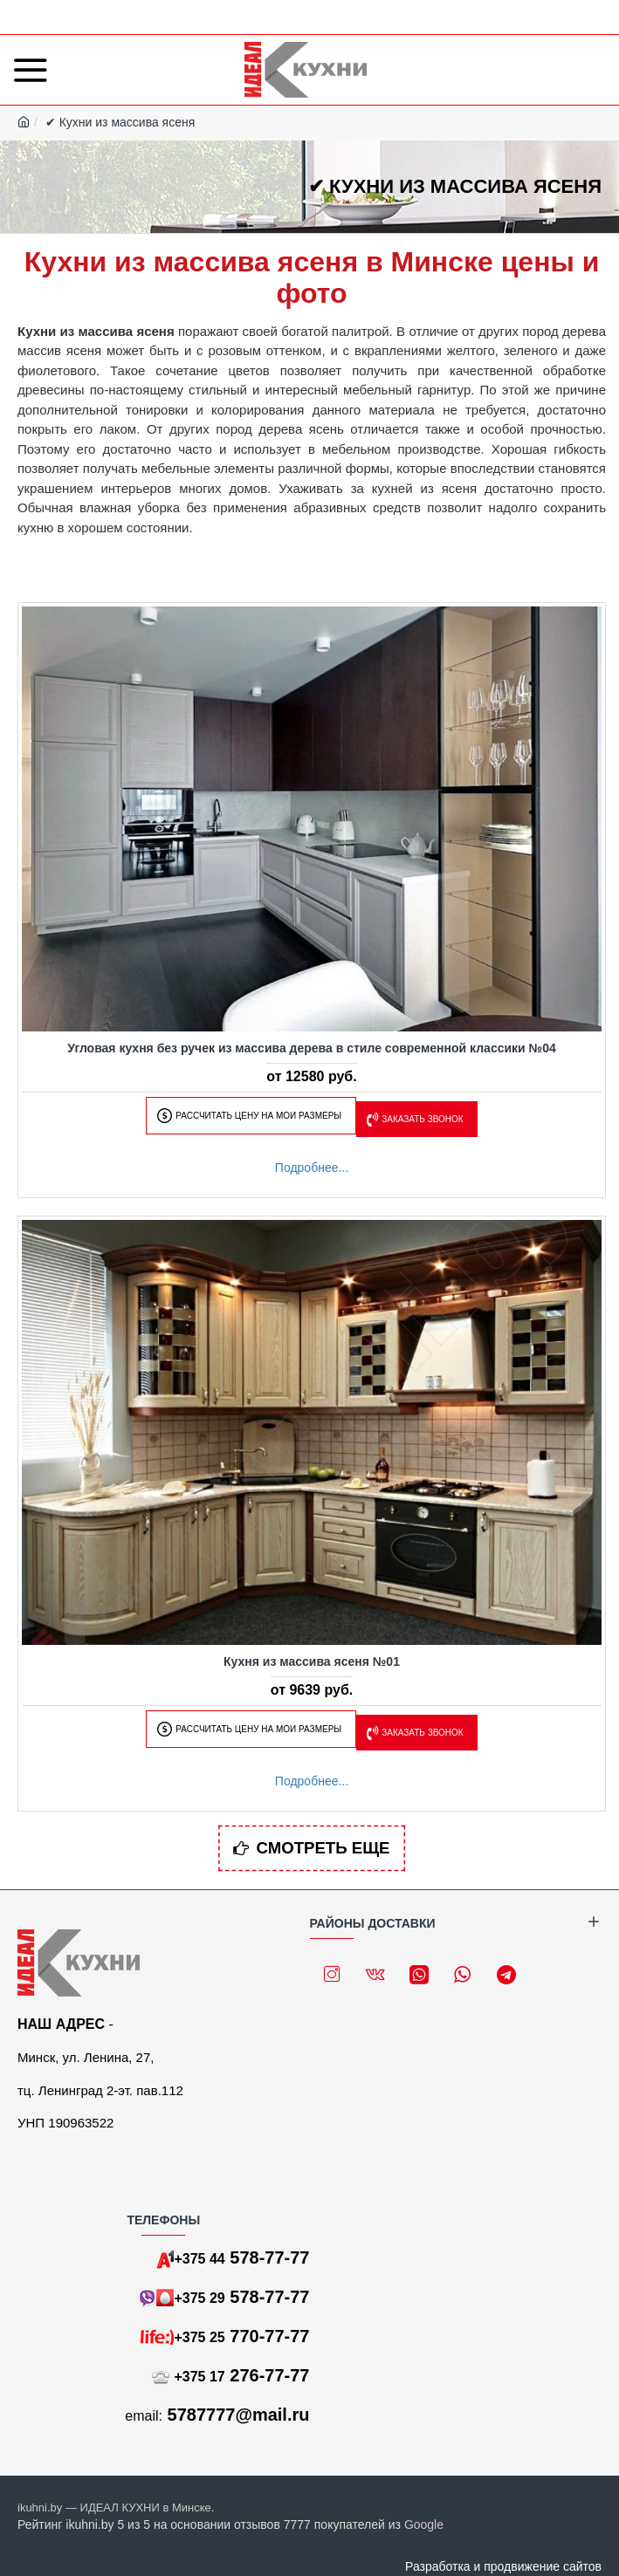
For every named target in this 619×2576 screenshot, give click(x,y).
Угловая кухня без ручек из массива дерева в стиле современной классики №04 (311, 1048)
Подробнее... (311, 1168)
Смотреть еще (323, 1849)
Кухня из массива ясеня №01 (312, 1661)
